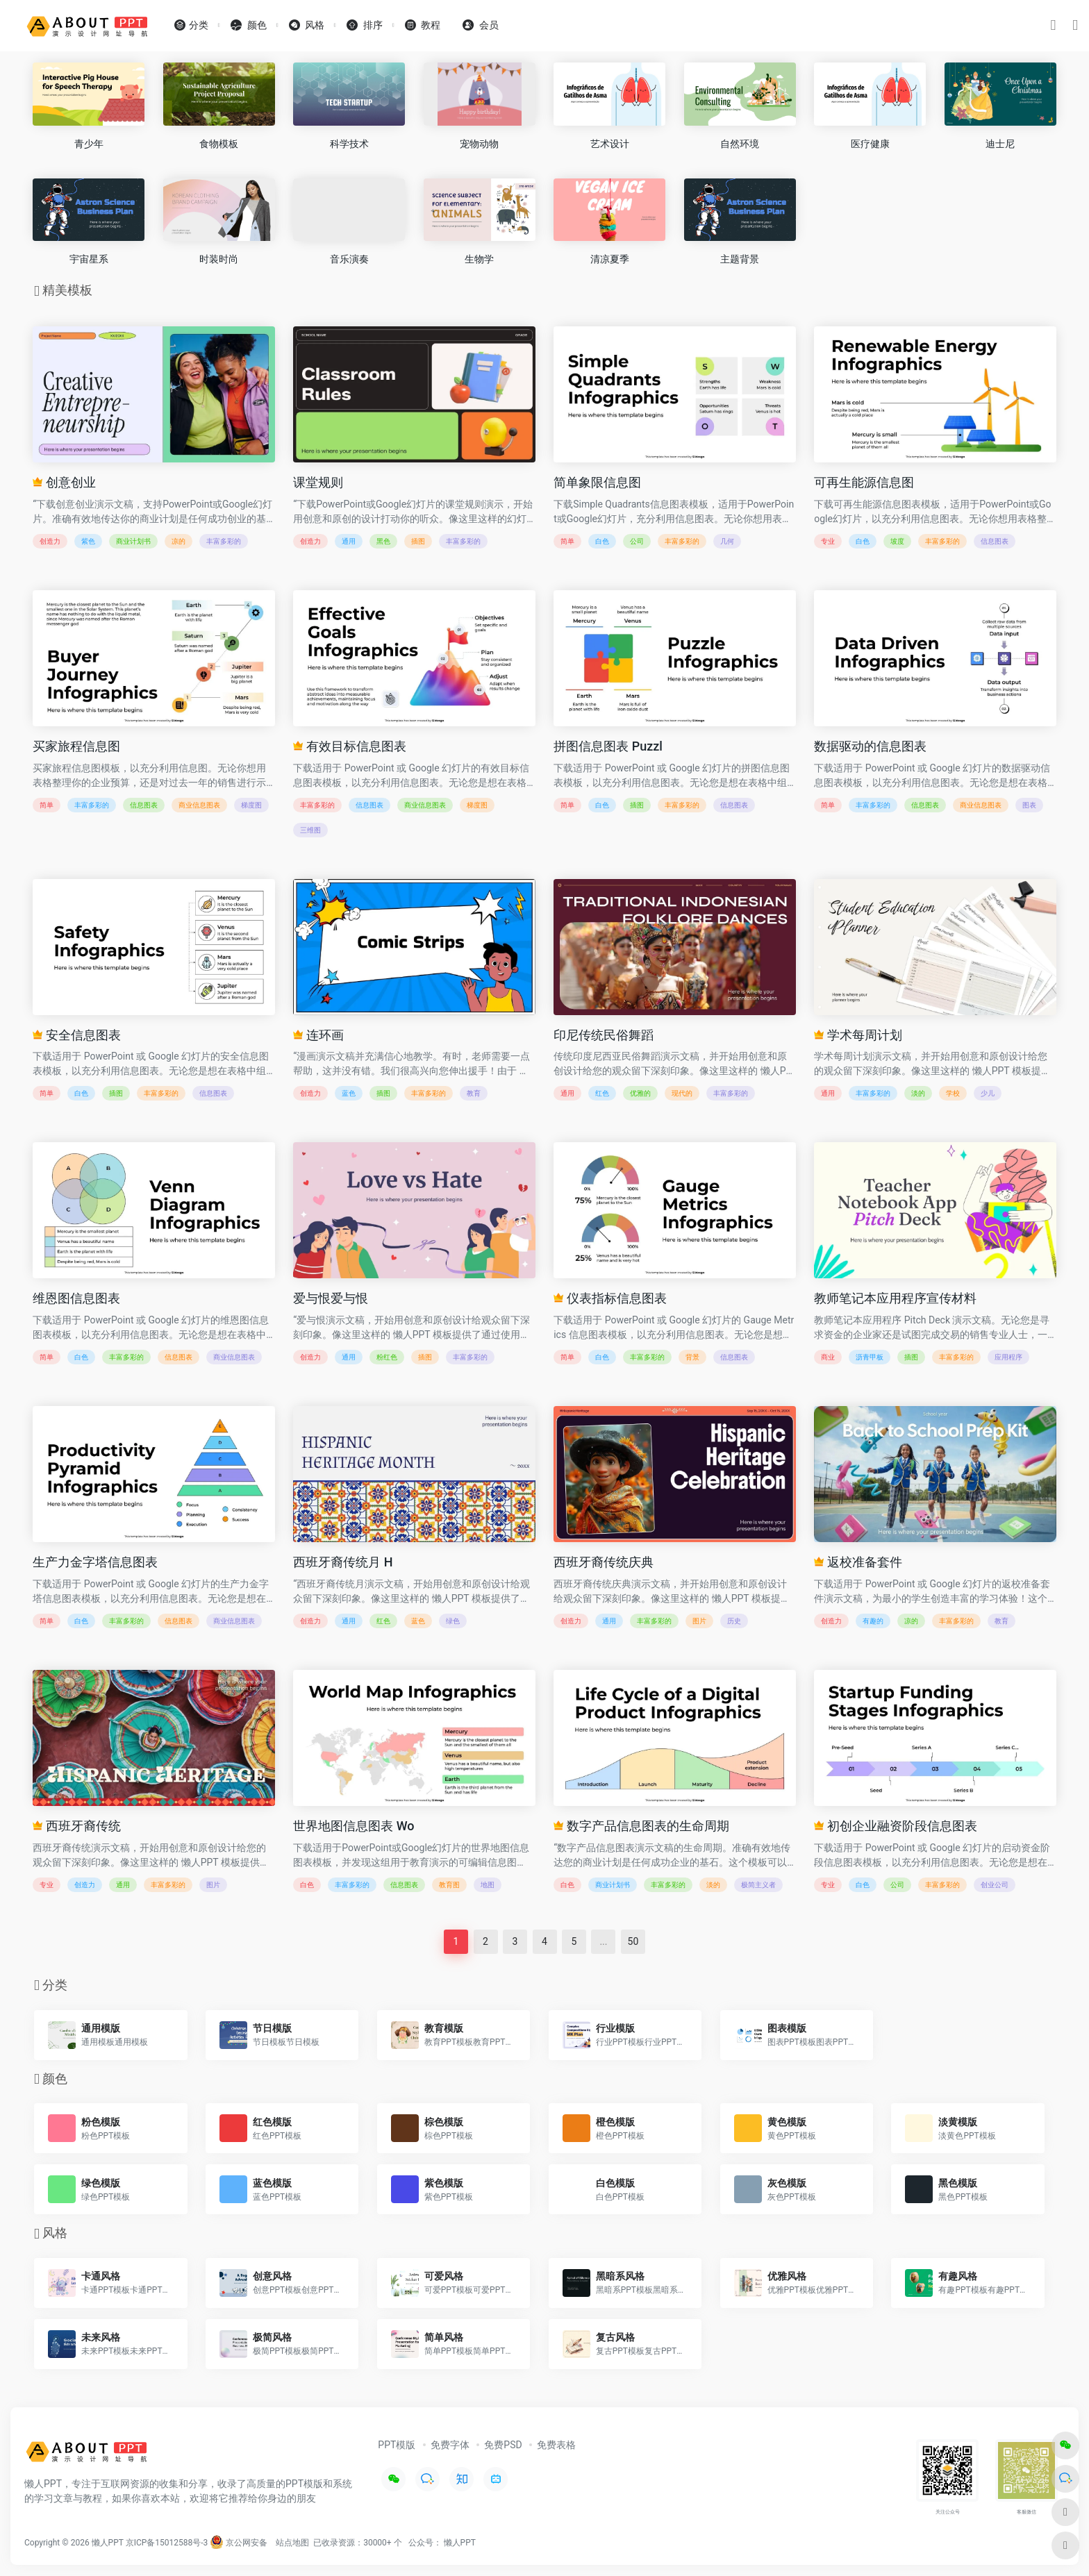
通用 (349, 541)
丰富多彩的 (223, 541)
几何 (727, 541)
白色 (602, 541)
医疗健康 (870, 143)
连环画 (318, 1035)
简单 (567, 541)
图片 (699, 1621)
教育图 (449, 1885)
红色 (602, 1093)
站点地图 (292, 2543)
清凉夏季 (609, 259)
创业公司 (994, 1885)
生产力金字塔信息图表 (95, 1562)
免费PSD (503, 2444)
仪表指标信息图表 (610, 1298)
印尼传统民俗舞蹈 (604, 1035)
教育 (474, 1093)
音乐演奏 (349, 259)
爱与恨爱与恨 (330, 1298)
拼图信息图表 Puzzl (608, 746)
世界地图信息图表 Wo (353, 1825)
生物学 (479, 259)
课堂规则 (318, 482)
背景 (692, 1357)
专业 (828, 541)
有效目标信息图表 (349, 746)
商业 (828, 1357)
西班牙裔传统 (76, 1825)
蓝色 (349, 1093)
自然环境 (739, 143)
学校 (953, 1093)
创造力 (50, 541)
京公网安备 (238, 2543)
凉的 (178, 541)
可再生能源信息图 (864, 482)
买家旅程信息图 (76, 746)
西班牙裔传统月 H (342, 1562)
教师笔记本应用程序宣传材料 (895, 1298)
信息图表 (994, 541)
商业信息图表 (199, 805)
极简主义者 (758, 1885)
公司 (637, 541)
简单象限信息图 (597, 482)
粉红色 (386, 1357)
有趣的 (873, 1621)
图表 (1029, 805)
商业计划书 (133, 541)
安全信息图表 (76, 1035)
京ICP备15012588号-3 (167, 2543)
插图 (418, 541)
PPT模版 (396, 2444)
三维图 (310, 830)
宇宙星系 (88, 259)
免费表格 (556, 2444)
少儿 (988, 1093)
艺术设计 (609, 143)
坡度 (897, 541)
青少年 (88, 143)
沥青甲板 (869, 1357)
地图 (487, 1885)
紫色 (88, 541)
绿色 (453, 1621)
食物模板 (218, 143)
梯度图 (251, 805)
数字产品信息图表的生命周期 (641, 1825)
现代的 (682, 1093)
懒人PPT (460, 2543)
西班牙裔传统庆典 (604, 1562)
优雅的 (640, 1093)
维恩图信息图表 (76, 1298)
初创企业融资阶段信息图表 (895, 1825)
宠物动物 (479, 143)
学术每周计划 (857, 1035)
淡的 (918, 1093)
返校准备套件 (857, 1562)
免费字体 (450, 2444)
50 (633, 1941)
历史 (734, 1621)
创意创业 (64, 482)
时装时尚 (218, 259)
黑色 (383, 541)
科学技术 (349, 143)
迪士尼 (1000, 143)
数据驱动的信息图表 (870, 746)
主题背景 (739, 259)
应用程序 (1008, 1357)
